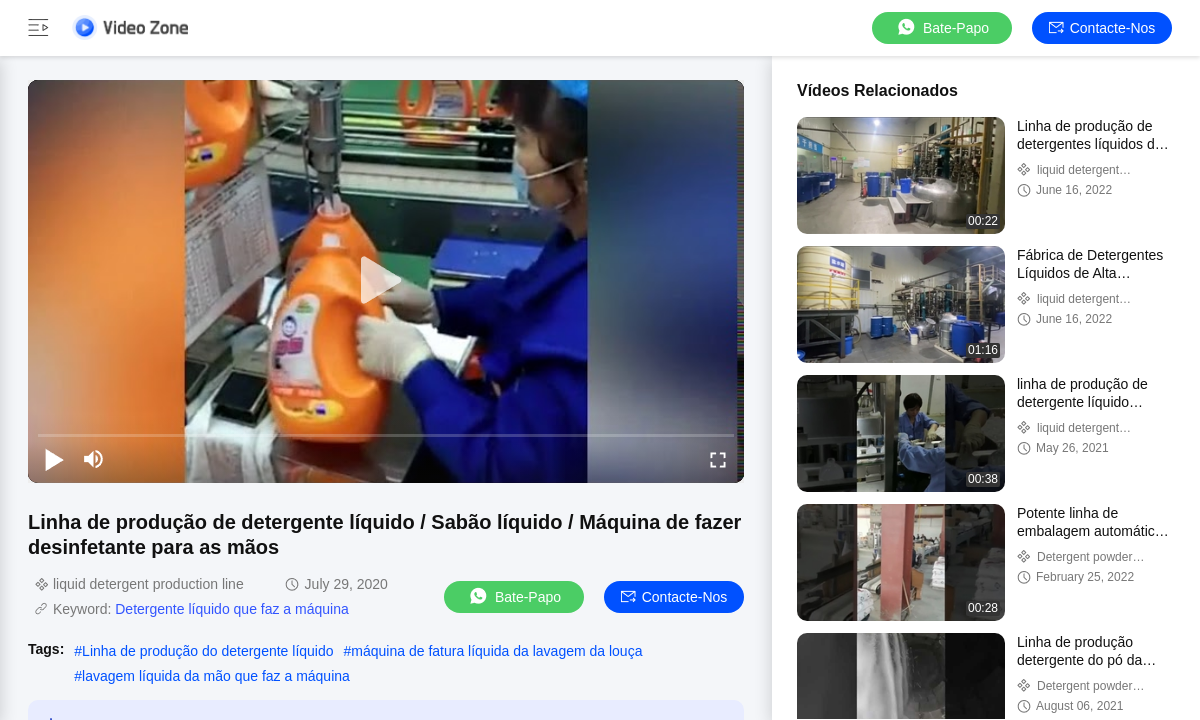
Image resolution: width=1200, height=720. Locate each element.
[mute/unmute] (94, 459)
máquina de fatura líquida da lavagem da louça (496, 651)
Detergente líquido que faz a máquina (232, 609)
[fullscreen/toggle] (718, 459)
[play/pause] (54, 459)
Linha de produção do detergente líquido (207, 651)
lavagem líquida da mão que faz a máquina (216, 676)
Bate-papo (942, 27)
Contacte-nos (1102, 28)
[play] (386, 281)
